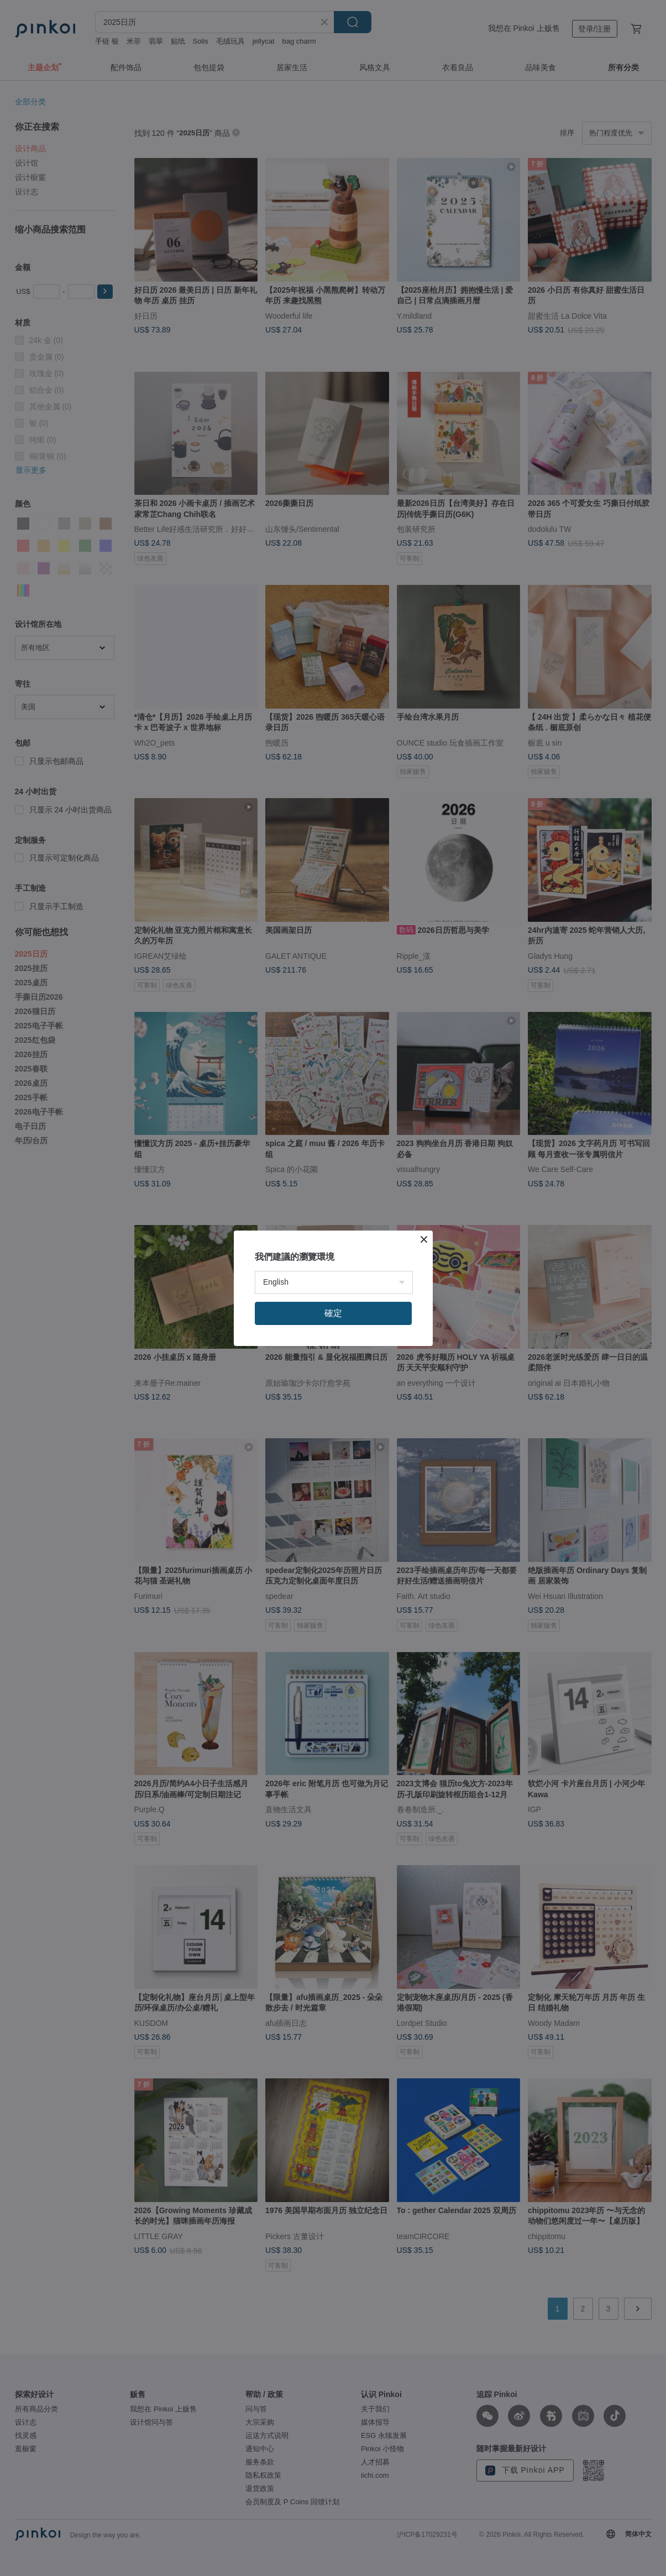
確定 (333, 1313)
